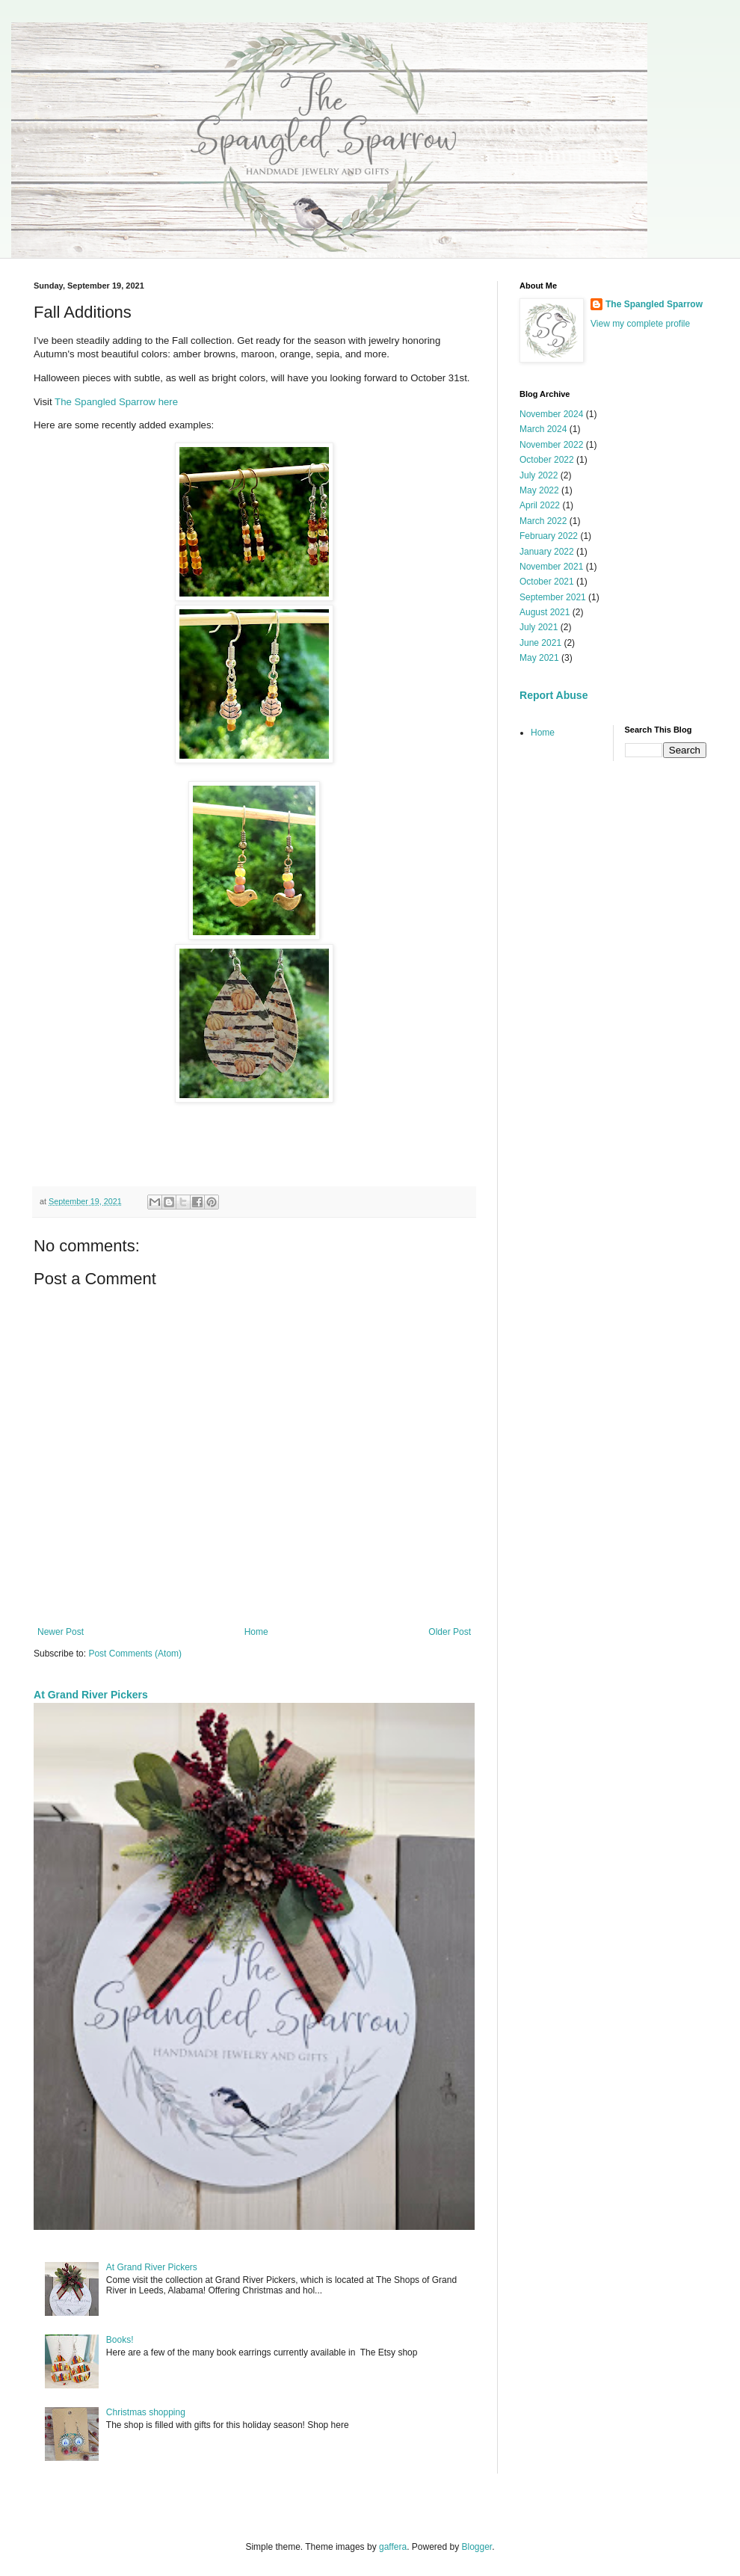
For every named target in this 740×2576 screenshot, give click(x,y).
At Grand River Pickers (91, 1695)
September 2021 (552, 597)
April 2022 (539, 505)
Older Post (449, 1632)
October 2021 (546, 581)
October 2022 (546, 460)
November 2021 (551, 566)
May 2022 (539, 490)
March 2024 (543, 429)
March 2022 (543, 521)
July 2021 (538, 627)
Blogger (477, 2547)
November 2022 (551, 445)
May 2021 (539, 658)
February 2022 (548, 536)
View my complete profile (640, 323)
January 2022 (546, 551)
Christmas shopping (145, 2412)
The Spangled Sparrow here (116, 401)
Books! (120, 2340)
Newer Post (60, 1632)
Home (256, 1632)
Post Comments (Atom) (135, 1653)
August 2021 (544, 612)
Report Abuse (553, 695)
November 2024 (551, 414)
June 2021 (540, 643)
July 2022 (538, 475)
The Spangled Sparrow (654, 304)
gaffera (393, 2547)
